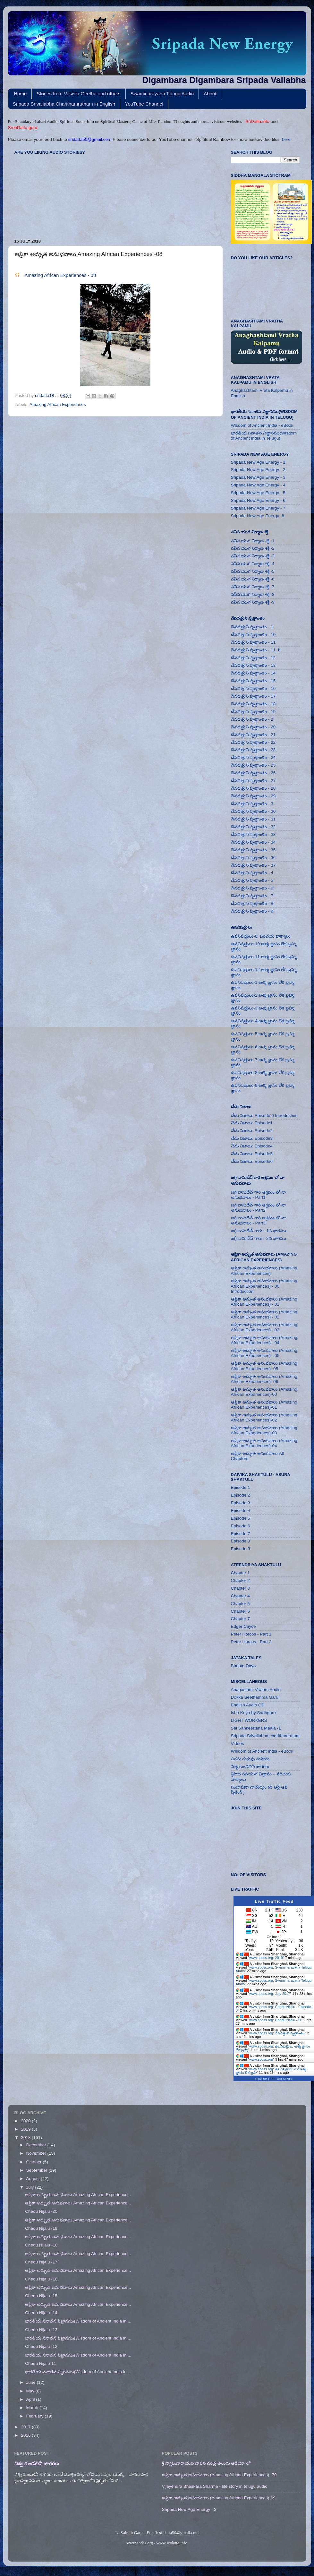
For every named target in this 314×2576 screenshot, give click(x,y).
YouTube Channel (144, 104)
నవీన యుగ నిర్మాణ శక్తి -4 (253, 563)
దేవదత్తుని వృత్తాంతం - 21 (253, 734)
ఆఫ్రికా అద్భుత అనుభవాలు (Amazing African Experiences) (264, 1270)
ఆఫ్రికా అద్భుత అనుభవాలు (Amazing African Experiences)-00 (264, 1392)
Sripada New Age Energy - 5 (258, 492)
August (33, 2178)
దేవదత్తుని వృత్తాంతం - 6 (252, 888)
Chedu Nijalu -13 (41, 2329)
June (31, 2382)
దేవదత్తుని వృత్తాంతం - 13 (253, 665)
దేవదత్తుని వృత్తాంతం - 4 (252, 872)
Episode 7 (240, 1533)
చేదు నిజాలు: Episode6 (252, 1161)
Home (20, 93)
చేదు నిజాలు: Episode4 (252, 1146)
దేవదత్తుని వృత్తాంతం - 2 (252, 719)
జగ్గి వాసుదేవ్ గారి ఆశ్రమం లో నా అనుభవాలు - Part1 (258, 1195)
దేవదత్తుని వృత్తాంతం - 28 (253, 788)
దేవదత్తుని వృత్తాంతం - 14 (253, 673)
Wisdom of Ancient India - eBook (262, 425)
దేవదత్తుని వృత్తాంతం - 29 (253, 796)
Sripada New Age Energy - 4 (258, 485)
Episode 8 (240, 1541)
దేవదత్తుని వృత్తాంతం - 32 (253, 826)
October (34, 2162)
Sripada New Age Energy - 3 (258, 477)
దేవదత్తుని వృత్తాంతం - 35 (253, 849)
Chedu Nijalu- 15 (41, 2295)
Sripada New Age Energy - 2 (258, 469)
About (210, 93)
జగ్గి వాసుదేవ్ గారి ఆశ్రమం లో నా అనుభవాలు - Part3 (258, 1220)
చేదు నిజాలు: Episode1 (252, 1123)
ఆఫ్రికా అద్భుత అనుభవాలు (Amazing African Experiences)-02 (264, 1417)
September (37, 2170)
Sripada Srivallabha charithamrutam (265, 1735)
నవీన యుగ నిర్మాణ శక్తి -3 (253, 556)
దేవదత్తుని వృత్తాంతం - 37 (253, 865)
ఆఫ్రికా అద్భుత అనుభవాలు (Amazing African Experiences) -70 (219, 2474)
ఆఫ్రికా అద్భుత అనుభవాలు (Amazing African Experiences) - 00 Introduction (264, 1285)
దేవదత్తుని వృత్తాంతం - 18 (253, 703)
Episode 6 (240, 1526)
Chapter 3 (240, 1588)
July (30, 2187)
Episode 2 (240, 1495)
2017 (26, 2427)
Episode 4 (240, 1510)
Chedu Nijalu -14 (41, 2312)
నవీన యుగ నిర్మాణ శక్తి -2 (253, 548)
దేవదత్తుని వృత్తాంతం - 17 (253, 696)
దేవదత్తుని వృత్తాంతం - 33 (253, 834)
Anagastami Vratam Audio (256, 1689)
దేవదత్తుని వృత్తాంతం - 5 (252, 880)
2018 (26, 2137)
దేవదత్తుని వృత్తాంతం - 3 (252, 803)
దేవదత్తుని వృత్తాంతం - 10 (253, 634)
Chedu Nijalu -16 (41, 2279)
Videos (237, 1743)
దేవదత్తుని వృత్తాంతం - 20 (253, 727)
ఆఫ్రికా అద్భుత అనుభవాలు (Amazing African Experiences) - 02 (264, 1314)
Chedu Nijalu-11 (40, 2363)
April (31, 2399)
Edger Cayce (243, 1626)
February (35, 2416)
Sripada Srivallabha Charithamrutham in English (64, 104)
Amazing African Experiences (58, 404)
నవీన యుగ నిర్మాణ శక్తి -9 (253, 602)
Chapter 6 (240, 1611)
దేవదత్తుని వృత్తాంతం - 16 (253, 688)
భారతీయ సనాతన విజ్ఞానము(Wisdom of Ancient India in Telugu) (264, 436)
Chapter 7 (240, 1618)
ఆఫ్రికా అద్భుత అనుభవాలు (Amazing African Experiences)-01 (264, 1405)
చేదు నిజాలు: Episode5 (252, 1153)
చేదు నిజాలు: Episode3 (252, 1138)
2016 (26, 2435)
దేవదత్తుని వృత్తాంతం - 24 (253, 757)
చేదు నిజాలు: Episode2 (252, 1130)
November (36, 2153)
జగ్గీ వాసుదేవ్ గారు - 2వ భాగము (258, 1238)
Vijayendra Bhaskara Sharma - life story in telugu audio (214, 2486)
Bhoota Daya (243, 1665)
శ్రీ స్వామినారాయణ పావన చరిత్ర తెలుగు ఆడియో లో (206, 2463)
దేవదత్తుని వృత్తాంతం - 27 (253, 780)
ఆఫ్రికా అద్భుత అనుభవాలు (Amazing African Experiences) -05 (264, 1366)
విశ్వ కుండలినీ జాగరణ (250, 1766)
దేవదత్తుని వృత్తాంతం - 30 (253, 811)
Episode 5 (240, 1518)
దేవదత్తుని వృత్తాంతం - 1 (252, 626)
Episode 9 (240, 1548)
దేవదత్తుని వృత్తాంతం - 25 (253, 765)
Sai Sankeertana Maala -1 (256, 1728)
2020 (26, 2120)
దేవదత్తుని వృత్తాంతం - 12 (253, 657)
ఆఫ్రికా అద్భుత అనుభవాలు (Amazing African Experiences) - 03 (264, 1327)
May (31, 2391)
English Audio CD (248, 1705)
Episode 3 (240, 1502)
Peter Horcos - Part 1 (251, 1634)
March (32, 2407)
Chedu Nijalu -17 (41, 2262)
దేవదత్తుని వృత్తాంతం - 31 (253, 819)
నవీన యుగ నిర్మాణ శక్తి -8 (253, 594)
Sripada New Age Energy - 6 (258, 500)
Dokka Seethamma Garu (255, 1697)
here (286, 139)
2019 (26, 2129)
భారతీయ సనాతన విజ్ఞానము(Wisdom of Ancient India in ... (78, 2321)
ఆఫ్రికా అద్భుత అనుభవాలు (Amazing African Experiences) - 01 (264, 1302)
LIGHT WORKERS (249, 1720)
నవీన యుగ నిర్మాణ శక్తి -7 (253, 586)
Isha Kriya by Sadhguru (253, 1712)
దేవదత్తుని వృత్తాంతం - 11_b (256, 650)
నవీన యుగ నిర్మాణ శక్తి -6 (253, 579)
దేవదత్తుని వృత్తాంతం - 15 (253, 680)
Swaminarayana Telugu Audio (162, 93)
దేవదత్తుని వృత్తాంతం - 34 (253, 842)
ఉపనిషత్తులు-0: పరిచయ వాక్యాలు (261, 936)
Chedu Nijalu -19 (41, 2228)
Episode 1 (240, 1487)
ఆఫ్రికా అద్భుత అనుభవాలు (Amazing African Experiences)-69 (219, 2497)
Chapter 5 (240, 1603)
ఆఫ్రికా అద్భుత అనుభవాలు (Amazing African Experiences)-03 (264, 1430)
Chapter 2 (240, 1580)
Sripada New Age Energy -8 (257, 515)
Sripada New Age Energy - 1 (258, 462)
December (36, 2144)
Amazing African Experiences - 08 (60, 275)
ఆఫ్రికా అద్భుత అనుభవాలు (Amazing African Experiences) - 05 (264, 1353)
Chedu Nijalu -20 (41, 2211)
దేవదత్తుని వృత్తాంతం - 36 (253, 857)
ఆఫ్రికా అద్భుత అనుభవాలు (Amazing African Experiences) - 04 (264, 1340)
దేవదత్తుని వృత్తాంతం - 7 (252, 895)
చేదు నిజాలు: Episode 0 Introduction (264, 1115)
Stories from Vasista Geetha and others (79, 93)
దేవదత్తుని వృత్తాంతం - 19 (253, 711)
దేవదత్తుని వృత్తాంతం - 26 (253, 772)
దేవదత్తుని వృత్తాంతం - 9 (252, 911)
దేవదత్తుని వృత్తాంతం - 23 (253, 749)
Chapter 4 (240, 1595)
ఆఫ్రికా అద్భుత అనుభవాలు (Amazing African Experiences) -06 (264, 1379)
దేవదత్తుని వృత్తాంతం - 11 (253, 642)
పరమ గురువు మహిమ (250, 1758)
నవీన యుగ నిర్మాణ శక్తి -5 (253, 571)
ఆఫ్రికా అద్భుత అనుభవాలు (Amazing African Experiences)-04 (264, 1443)
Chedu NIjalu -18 (41, 2245)
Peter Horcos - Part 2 (251, 1641)
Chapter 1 (240, 1572)
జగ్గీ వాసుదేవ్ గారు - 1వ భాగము (258, 1230)
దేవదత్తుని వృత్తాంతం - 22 (253, 742)
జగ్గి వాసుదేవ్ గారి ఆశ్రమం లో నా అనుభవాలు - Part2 (258, 1208)
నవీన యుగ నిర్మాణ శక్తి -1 (253, 540)
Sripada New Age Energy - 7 (258, 508)
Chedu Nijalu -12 (41, 2346)
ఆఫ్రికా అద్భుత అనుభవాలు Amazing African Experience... (78, 2194)
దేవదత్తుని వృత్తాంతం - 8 (252, 903)
